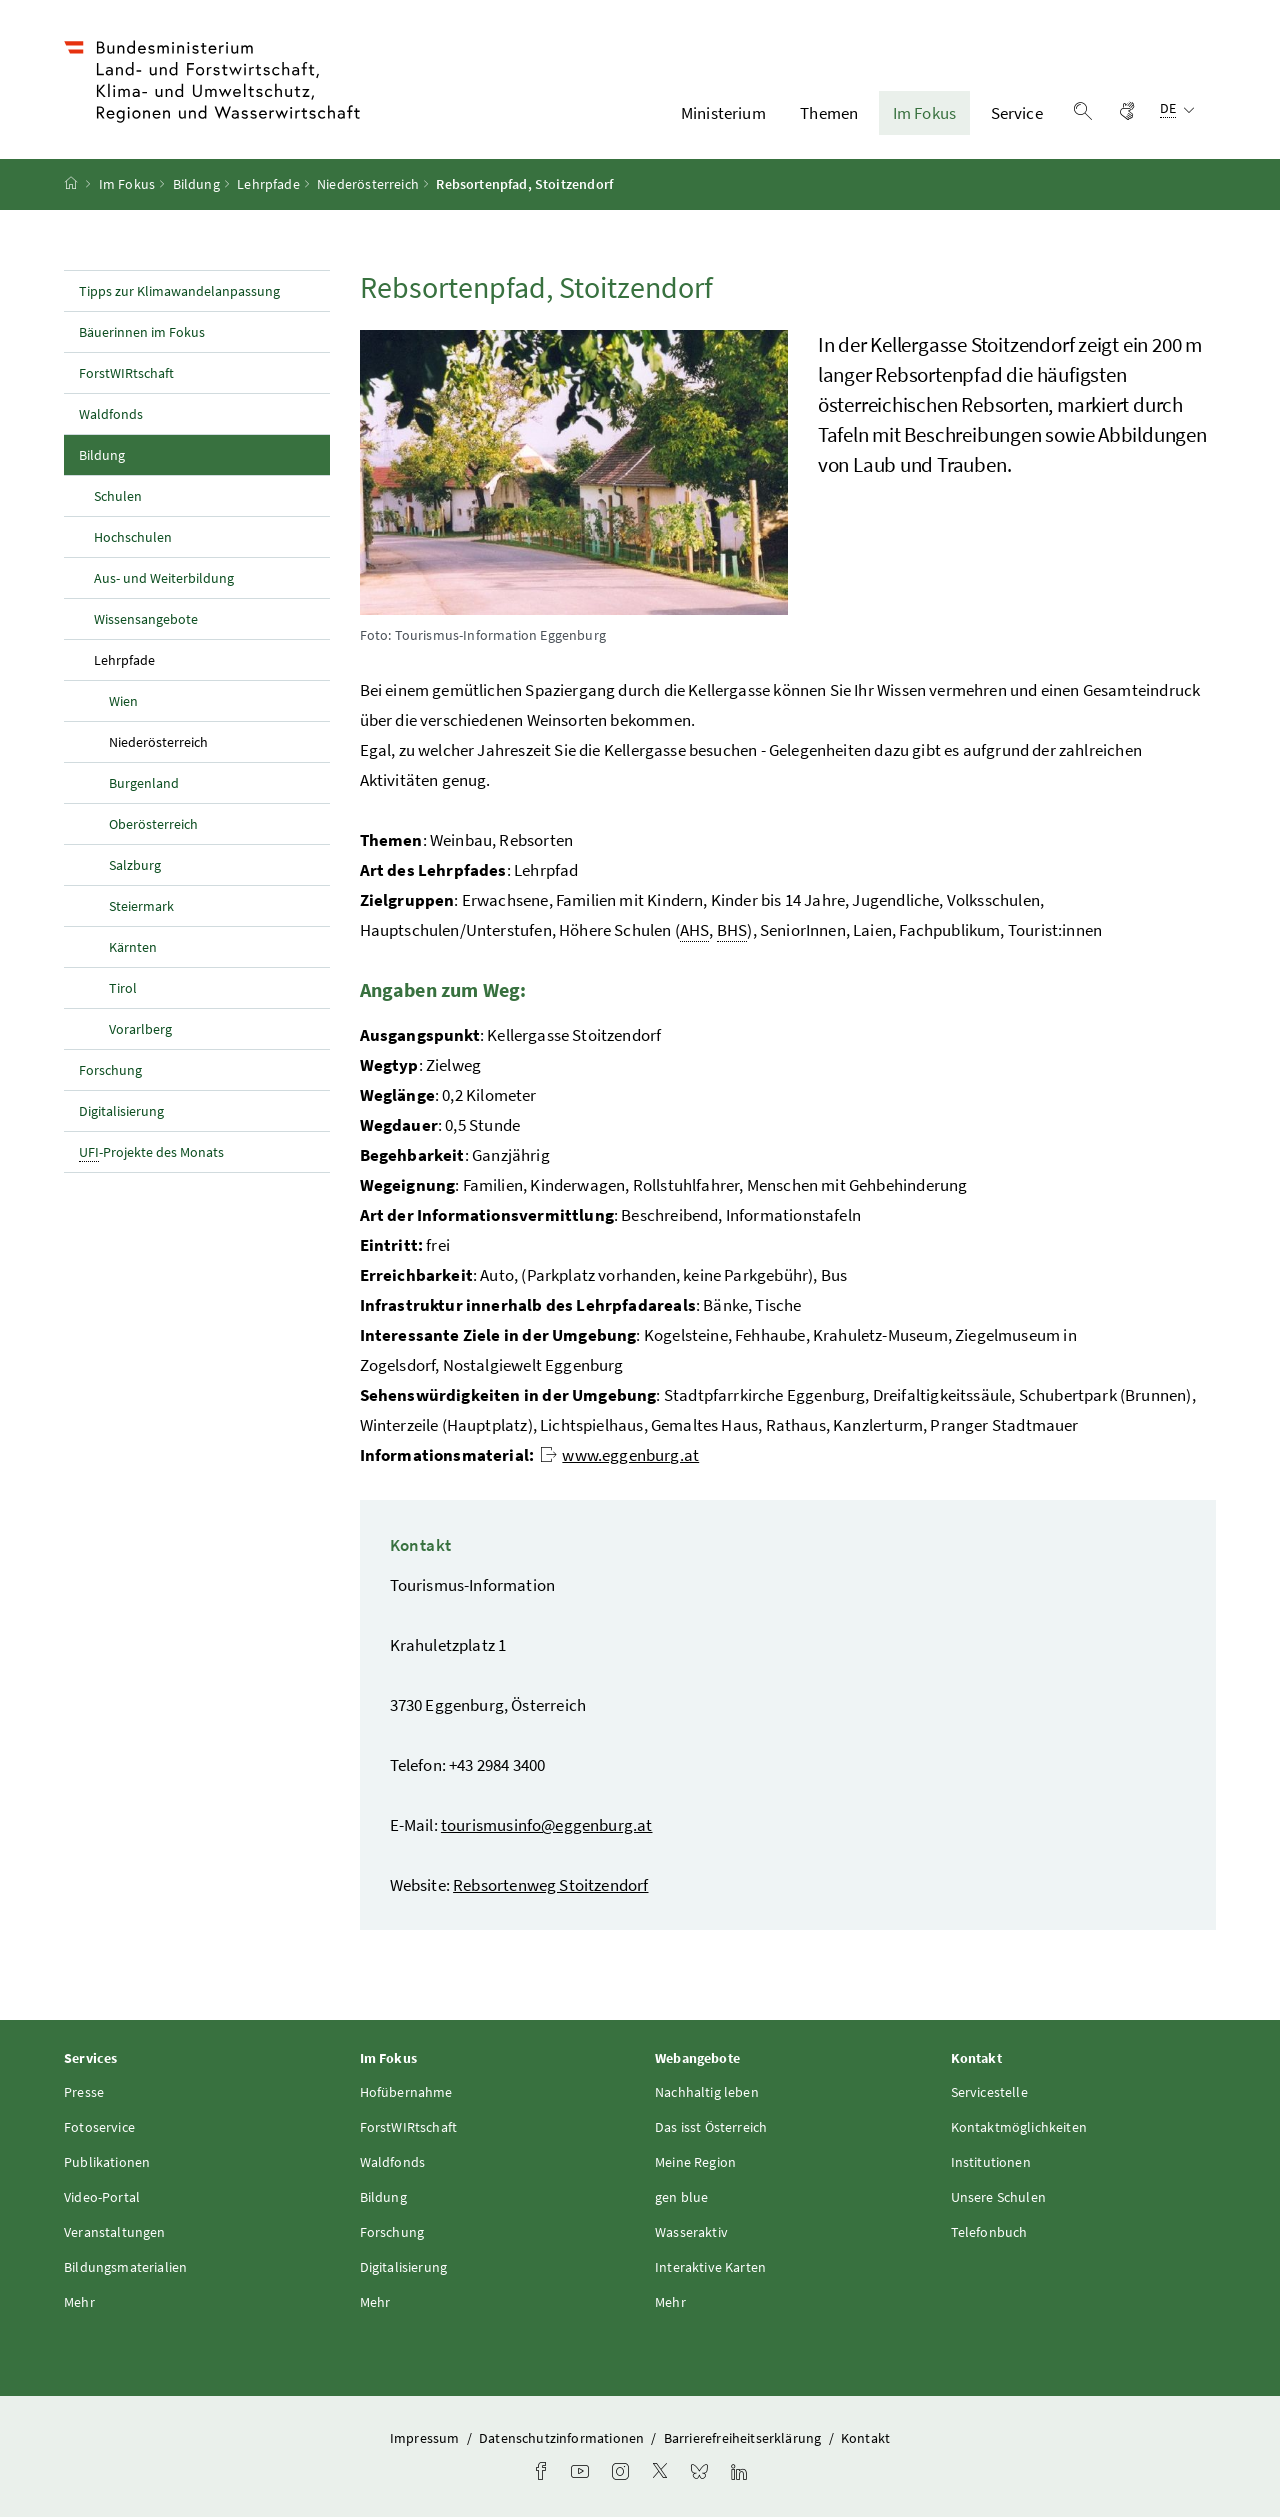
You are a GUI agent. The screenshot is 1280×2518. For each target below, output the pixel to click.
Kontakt (865, 2439)
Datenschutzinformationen (563, 2439)
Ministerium (723, 113)
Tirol (123, 988)
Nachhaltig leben (707, 2093)
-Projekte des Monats (151, 1152)
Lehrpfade (268, 185)
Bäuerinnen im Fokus (142, 332)
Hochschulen (133, 537)
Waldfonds (111, 414)
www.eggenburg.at (619, 1456)
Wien (123, 701)
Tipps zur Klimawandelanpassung (179, 291)
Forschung (110, 1070)
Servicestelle (989, 2093)
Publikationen (107, 2163)
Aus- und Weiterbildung (164, 578)
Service (1017, 113)
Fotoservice (99, 2128)
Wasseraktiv (691, 2233)
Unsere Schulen (998, 2198)
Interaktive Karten (710, 2268)
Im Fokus (924, 113)
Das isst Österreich (711, 2128)
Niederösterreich (368, 185)
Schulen (118, 496)
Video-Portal (102, 2198)
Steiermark (141, 906)
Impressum (426, 2439)
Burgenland (144, 783)
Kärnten (133, 947)
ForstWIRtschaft (126, 373)
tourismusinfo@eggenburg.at (547, 1826)
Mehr (79, 2303)
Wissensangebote (146, 619)
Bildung (196, 185)
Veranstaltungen (115, 2233)
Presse (84, 2093)
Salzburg (135, 865)
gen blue (681, 2198)
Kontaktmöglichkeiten (1019, 2128)
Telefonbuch (989, 2233)
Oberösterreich (153, 824)
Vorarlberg (140, 1029)
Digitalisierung (121, 1111)
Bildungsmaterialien (125, 2268)
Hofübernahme (406, 2093)
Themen (829, 113)
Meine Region (695, 2163)
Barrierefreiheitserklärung (744, 2439)
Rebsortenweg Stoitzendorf (550, 1886)
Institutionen (991, 2163)
